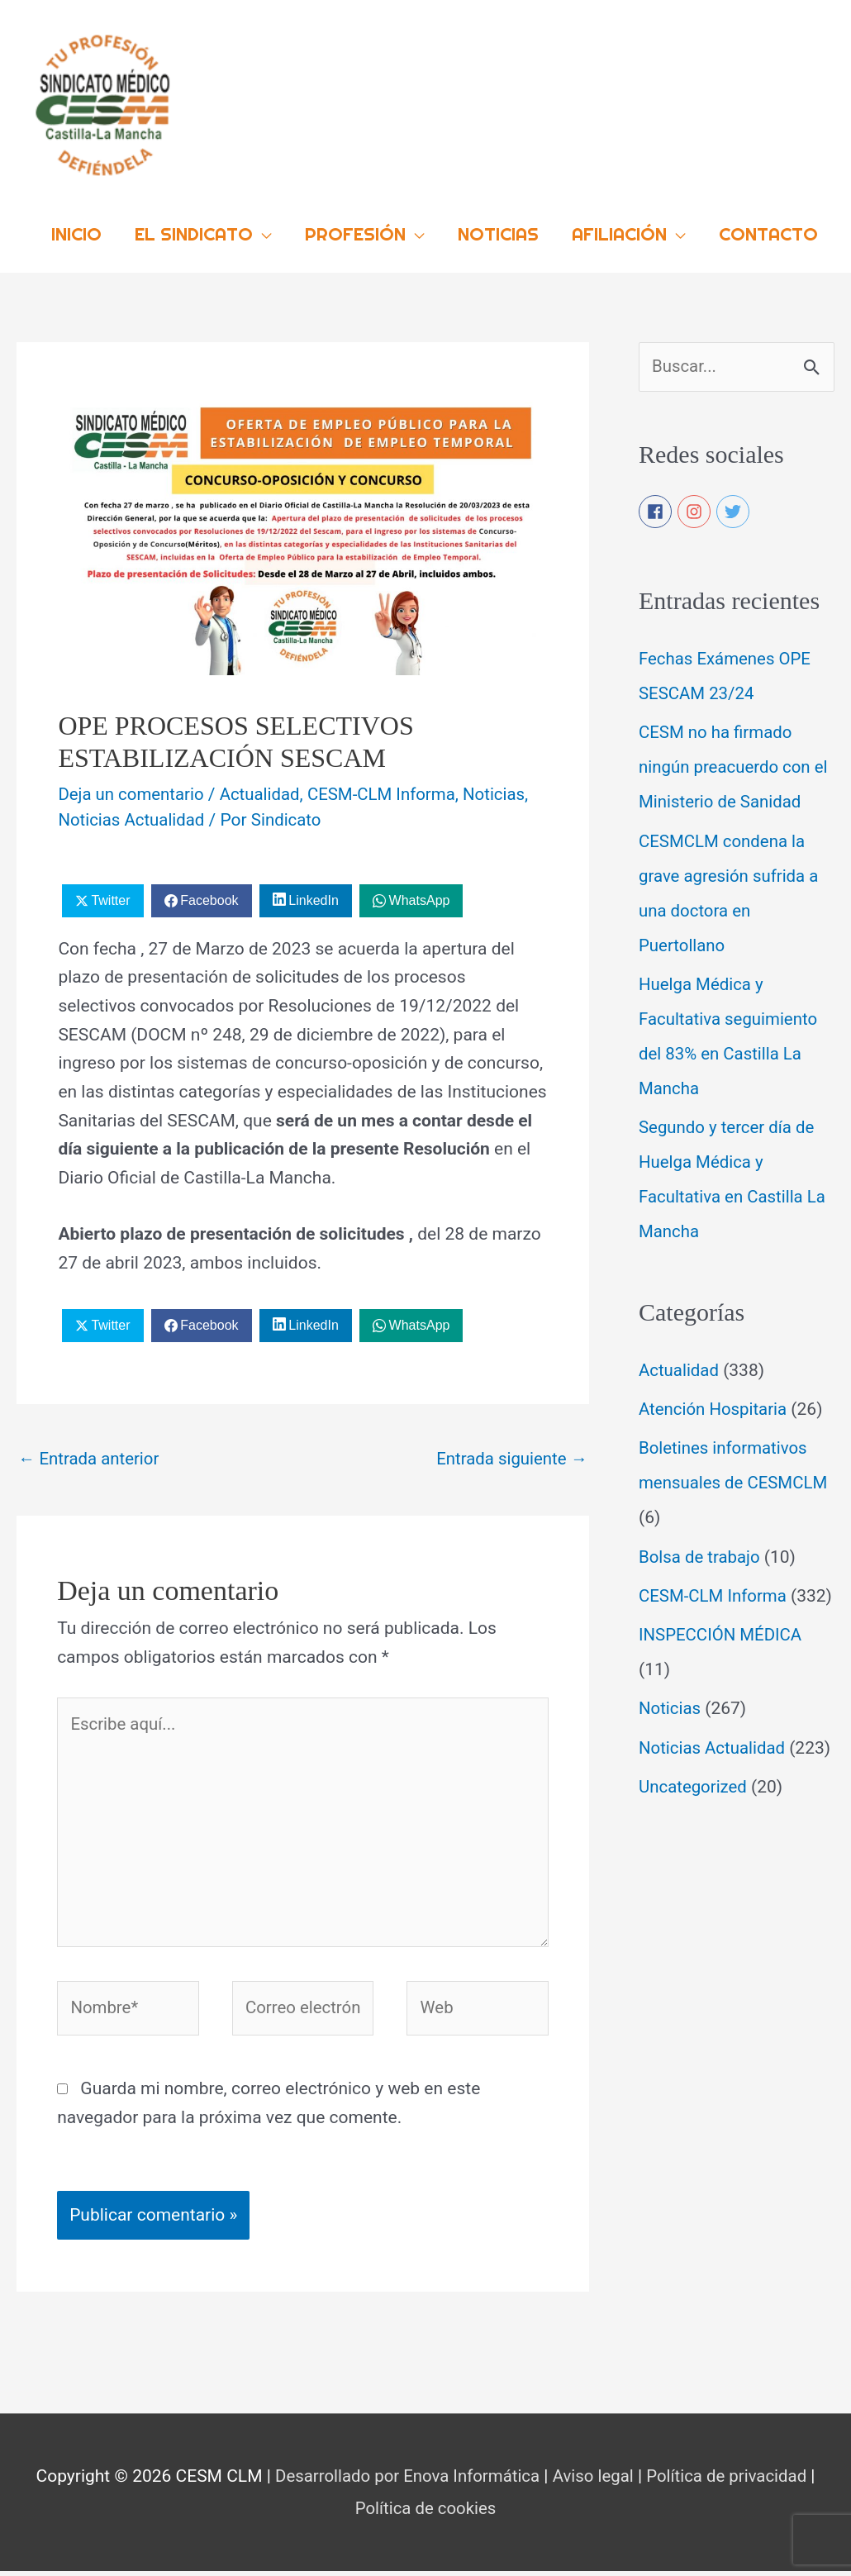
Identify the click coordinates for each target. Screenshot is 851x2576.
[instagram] (694, 508)
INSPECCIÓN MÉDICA (722, 1666)
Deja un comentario (133, 790)
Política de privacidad (732, 2482)
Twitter (110, 895)
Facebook (209, 895)
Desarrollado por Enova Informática (404, 2482)
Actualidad (265, 790)
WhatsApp (419, 895)
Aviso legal (594, 2482)
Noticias (506, 790)
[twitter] (733, 508)
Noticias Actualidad (133, 815)
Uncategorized (694, 1853)
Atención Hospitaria (715, 1406)
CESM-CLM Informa (390, 790)
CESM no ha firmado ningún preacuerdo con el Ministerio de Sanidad (736, 763)
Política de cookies (425, 2514)
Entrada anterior (91, 1454)
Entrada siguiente (509, 1454)
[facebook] (656, 508)
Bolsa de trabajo (701, 1554)
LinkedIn (313, 895)
